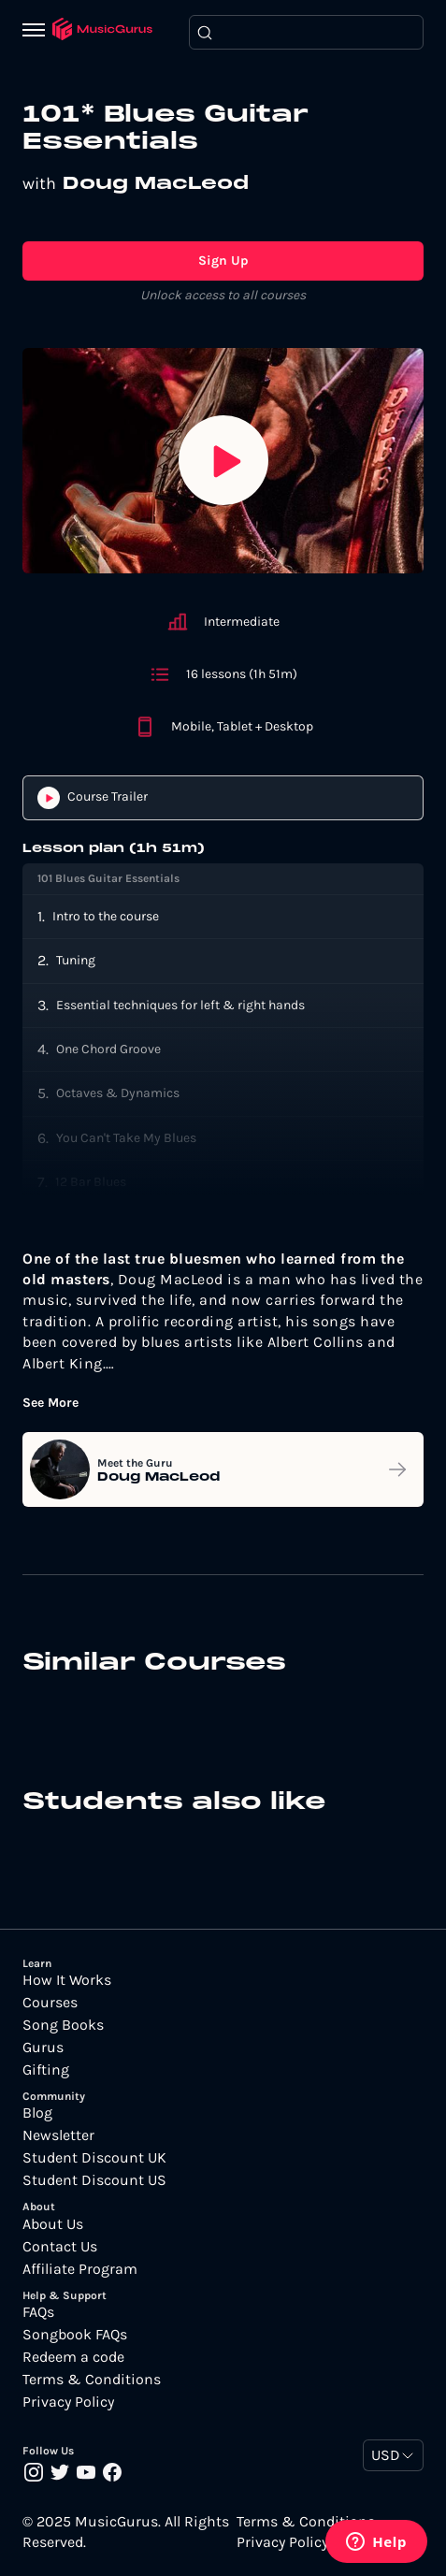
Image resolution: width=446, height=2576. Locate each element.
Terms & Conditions (91, 2379)
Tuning (75, 960)
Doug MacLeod (156, 184)
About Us (52, 2224)
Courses (50, 2002)
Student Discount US (94, 2180)
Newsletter (58, 2135)
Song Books (63, 2025)
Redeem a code (73, 2357)
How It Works (66, 1980)
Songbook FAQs (74, 2334)
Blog (37, 2113)
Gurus (43, 2047)
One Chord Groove (108, 1049)
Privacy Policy (68, 2402)
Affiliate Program (79, 2269)
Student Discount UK (94, 2157)
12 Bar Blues (90, 1182)
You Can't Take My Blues (126, 1138)
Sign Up (223, 260)
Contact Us (59, 2246)
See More (50, 1403)
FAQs (38, 2312)
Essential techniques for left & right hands (180, 1005)
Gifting (45, 2069)
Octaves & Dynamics (118, 1093)
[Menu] (37, 32)
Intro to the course (105, 916)
